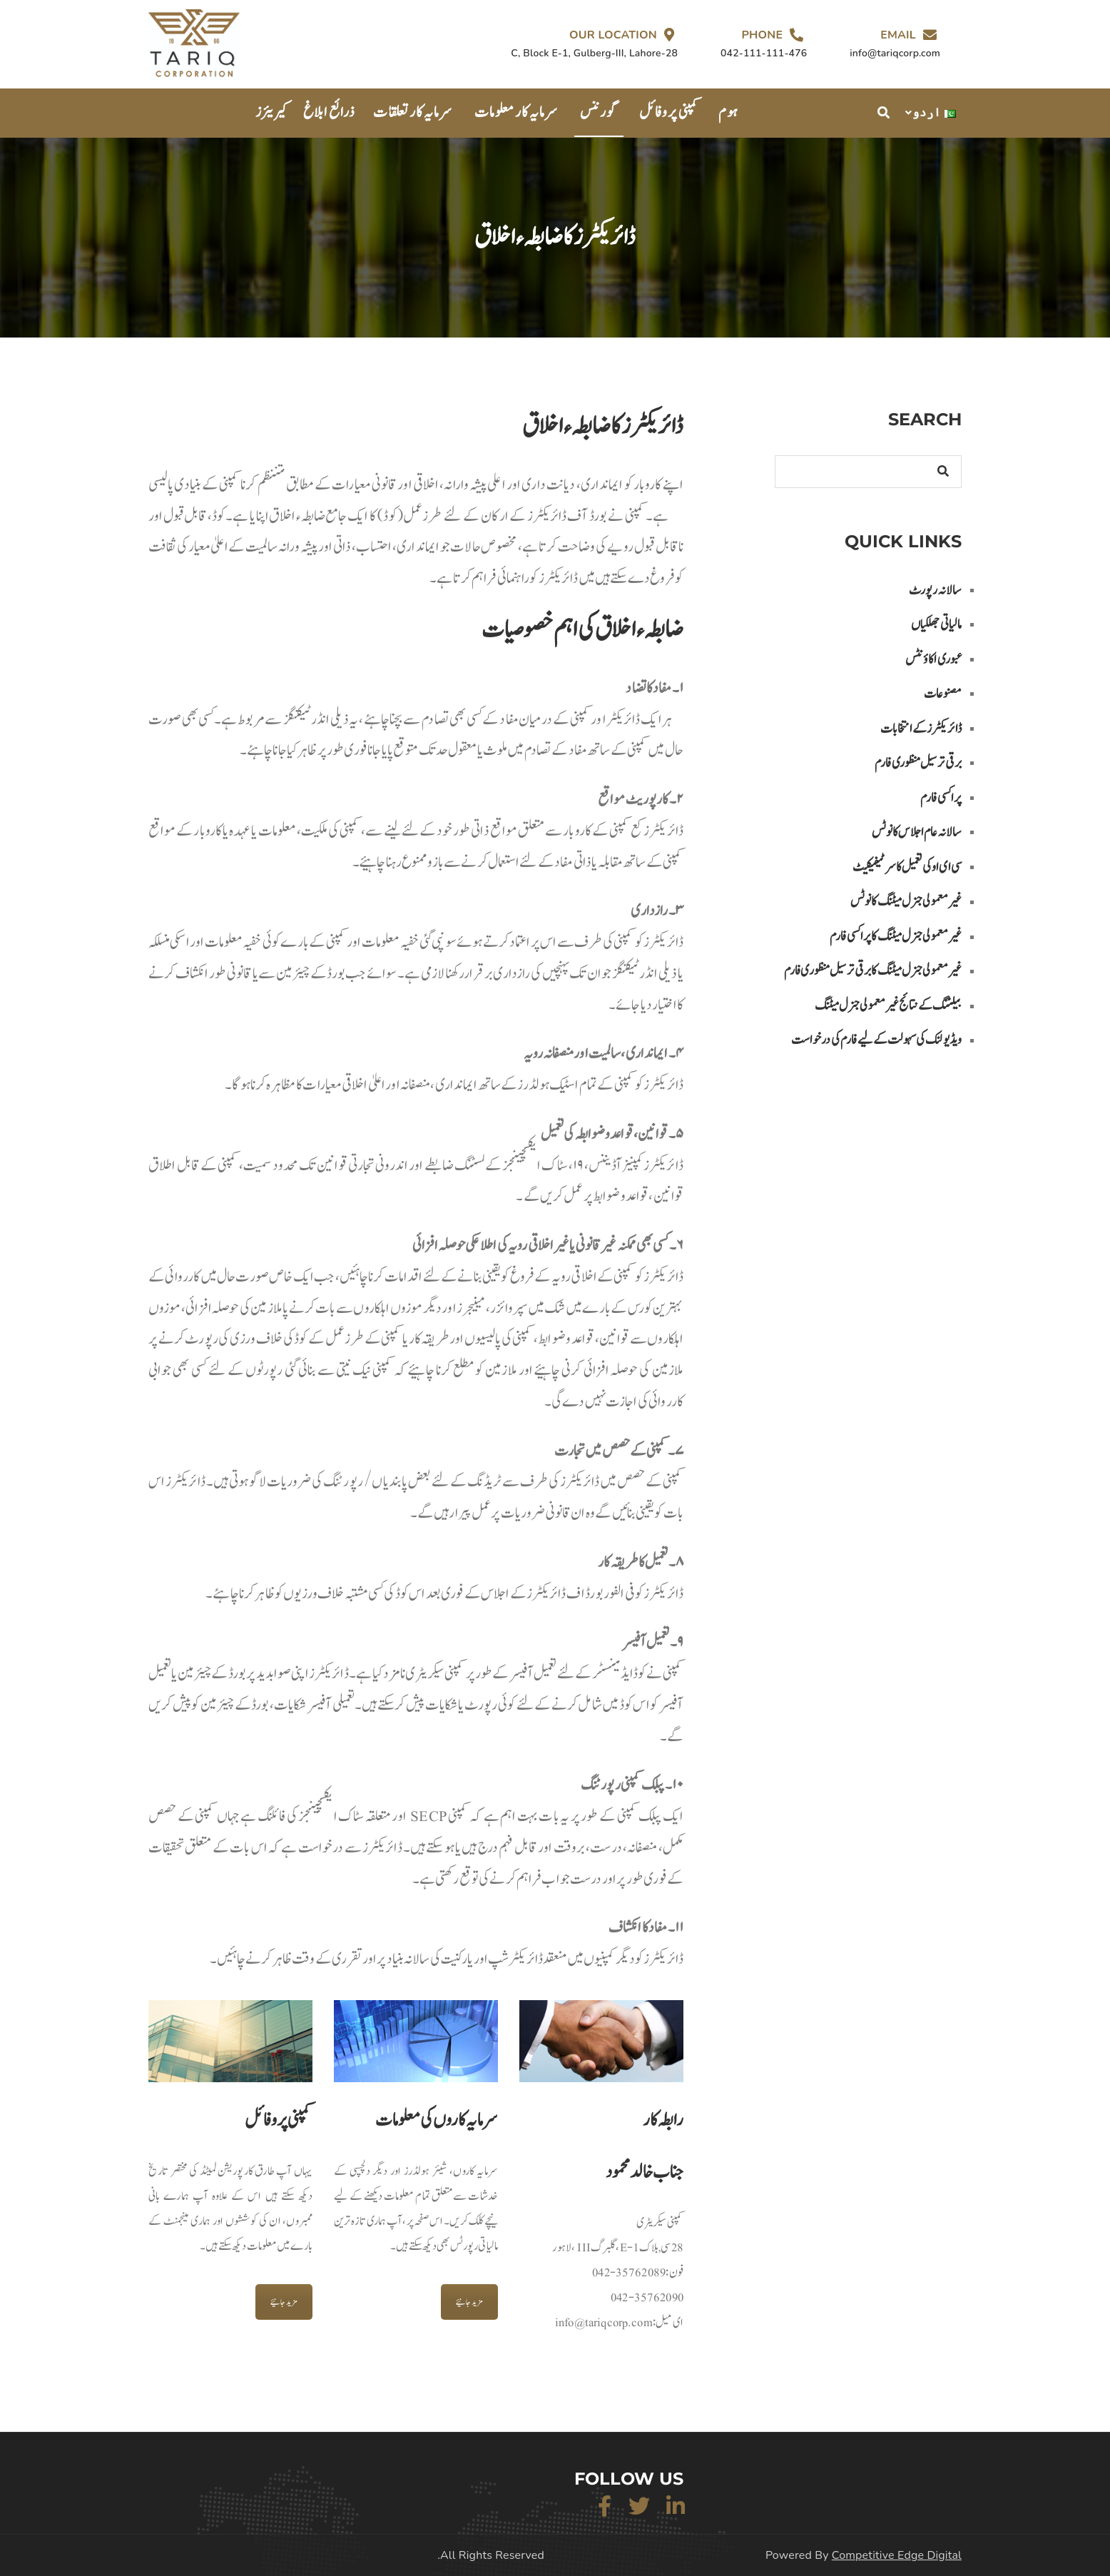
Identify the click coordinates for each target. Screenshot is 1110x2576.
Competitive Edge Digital (897, 2555)
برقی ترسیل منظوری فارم (918, 763)
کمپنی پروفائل (669, 112)
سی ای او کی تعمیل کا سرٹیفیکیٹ (907, 867)
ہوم (728, 112)
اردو (934, 113)
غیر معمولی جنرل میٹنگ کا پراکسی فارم (896, 937)
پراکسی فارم (941, 798)
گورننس (598, 112)
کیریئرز (272, 112)
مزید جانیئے (283, 2302)
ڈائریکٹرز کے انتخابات (921, 729)
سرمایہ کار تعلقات (412, 112)
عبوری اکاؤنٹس (933, 660)
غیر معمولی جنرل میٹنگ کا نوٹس (906, 902)
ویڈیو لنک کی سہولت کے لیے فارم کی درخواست (876, 1040)
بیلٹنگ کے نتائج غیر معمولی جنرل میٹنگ (888, 1006)
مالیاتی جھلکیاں (936, 625)
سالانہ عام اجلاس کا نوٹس (917, 832)
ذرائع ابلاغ (329, 112)
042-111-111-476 (764, 53)
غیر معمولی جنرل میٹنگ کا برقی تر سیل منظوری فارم (873, 971)
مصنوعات (943, 694)
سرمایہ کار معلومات (516, 112)
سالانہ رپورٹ (935, 590)
